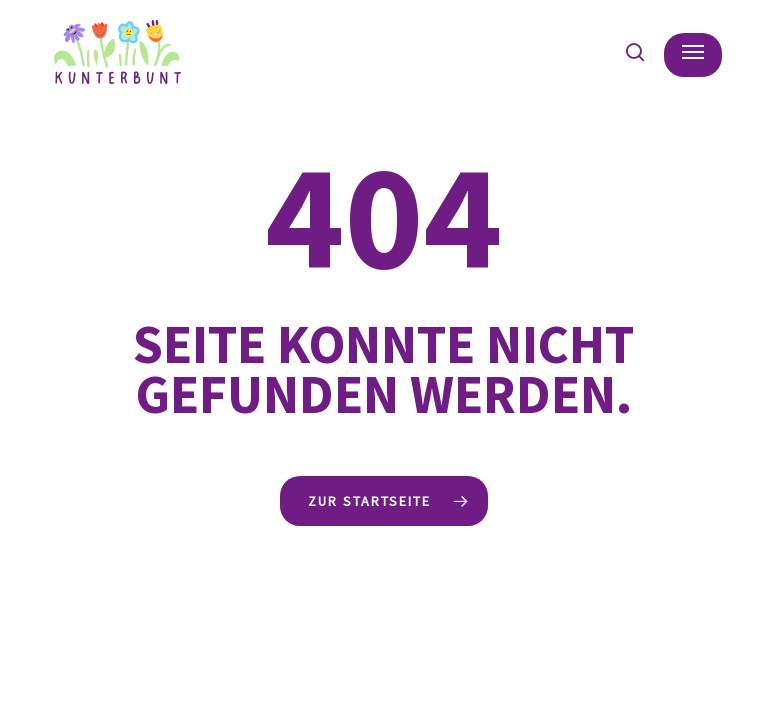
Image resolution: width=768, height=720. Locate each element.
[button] (693, 52)
